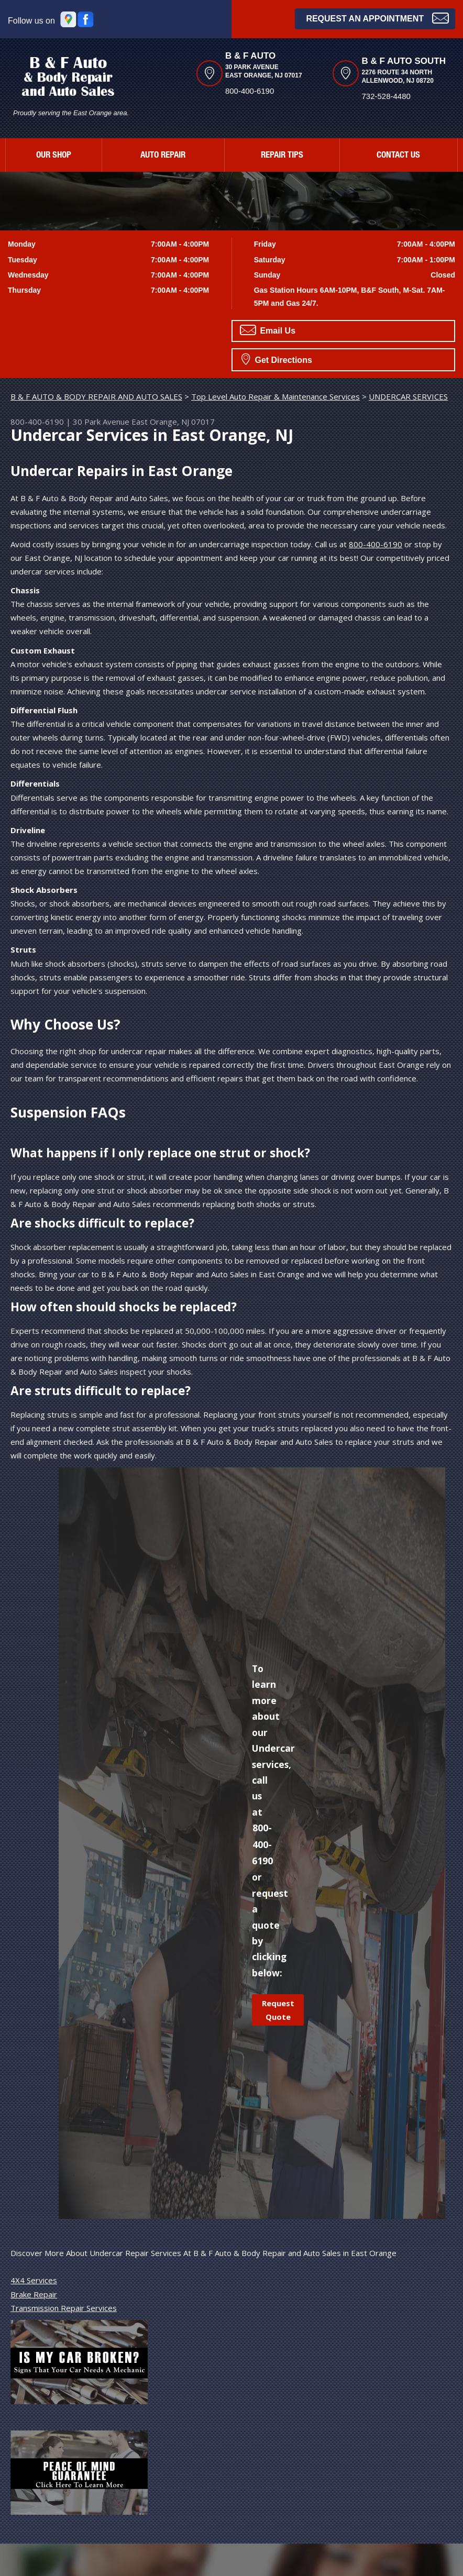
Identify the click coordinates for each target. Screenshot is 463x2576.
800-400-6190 (249, 90)
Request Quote (278, 2010)
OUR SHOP (53, 155)
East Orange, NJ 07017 (173, 421)
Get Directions (276, 358)
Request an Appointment (377, 17)
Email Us (267, 330)
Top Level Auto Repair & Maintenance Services (275, 396)
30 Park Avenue (101, 421)
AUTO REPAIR (162, 155)
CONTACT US (398, 155)
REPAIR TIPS (282, 155)
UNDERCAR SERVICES (408, 396)
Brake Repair (33, 2294)
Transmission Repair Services (63, 2308)
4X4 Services (33, 2280)
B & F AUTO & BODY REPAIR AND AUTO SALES (96, 396)
